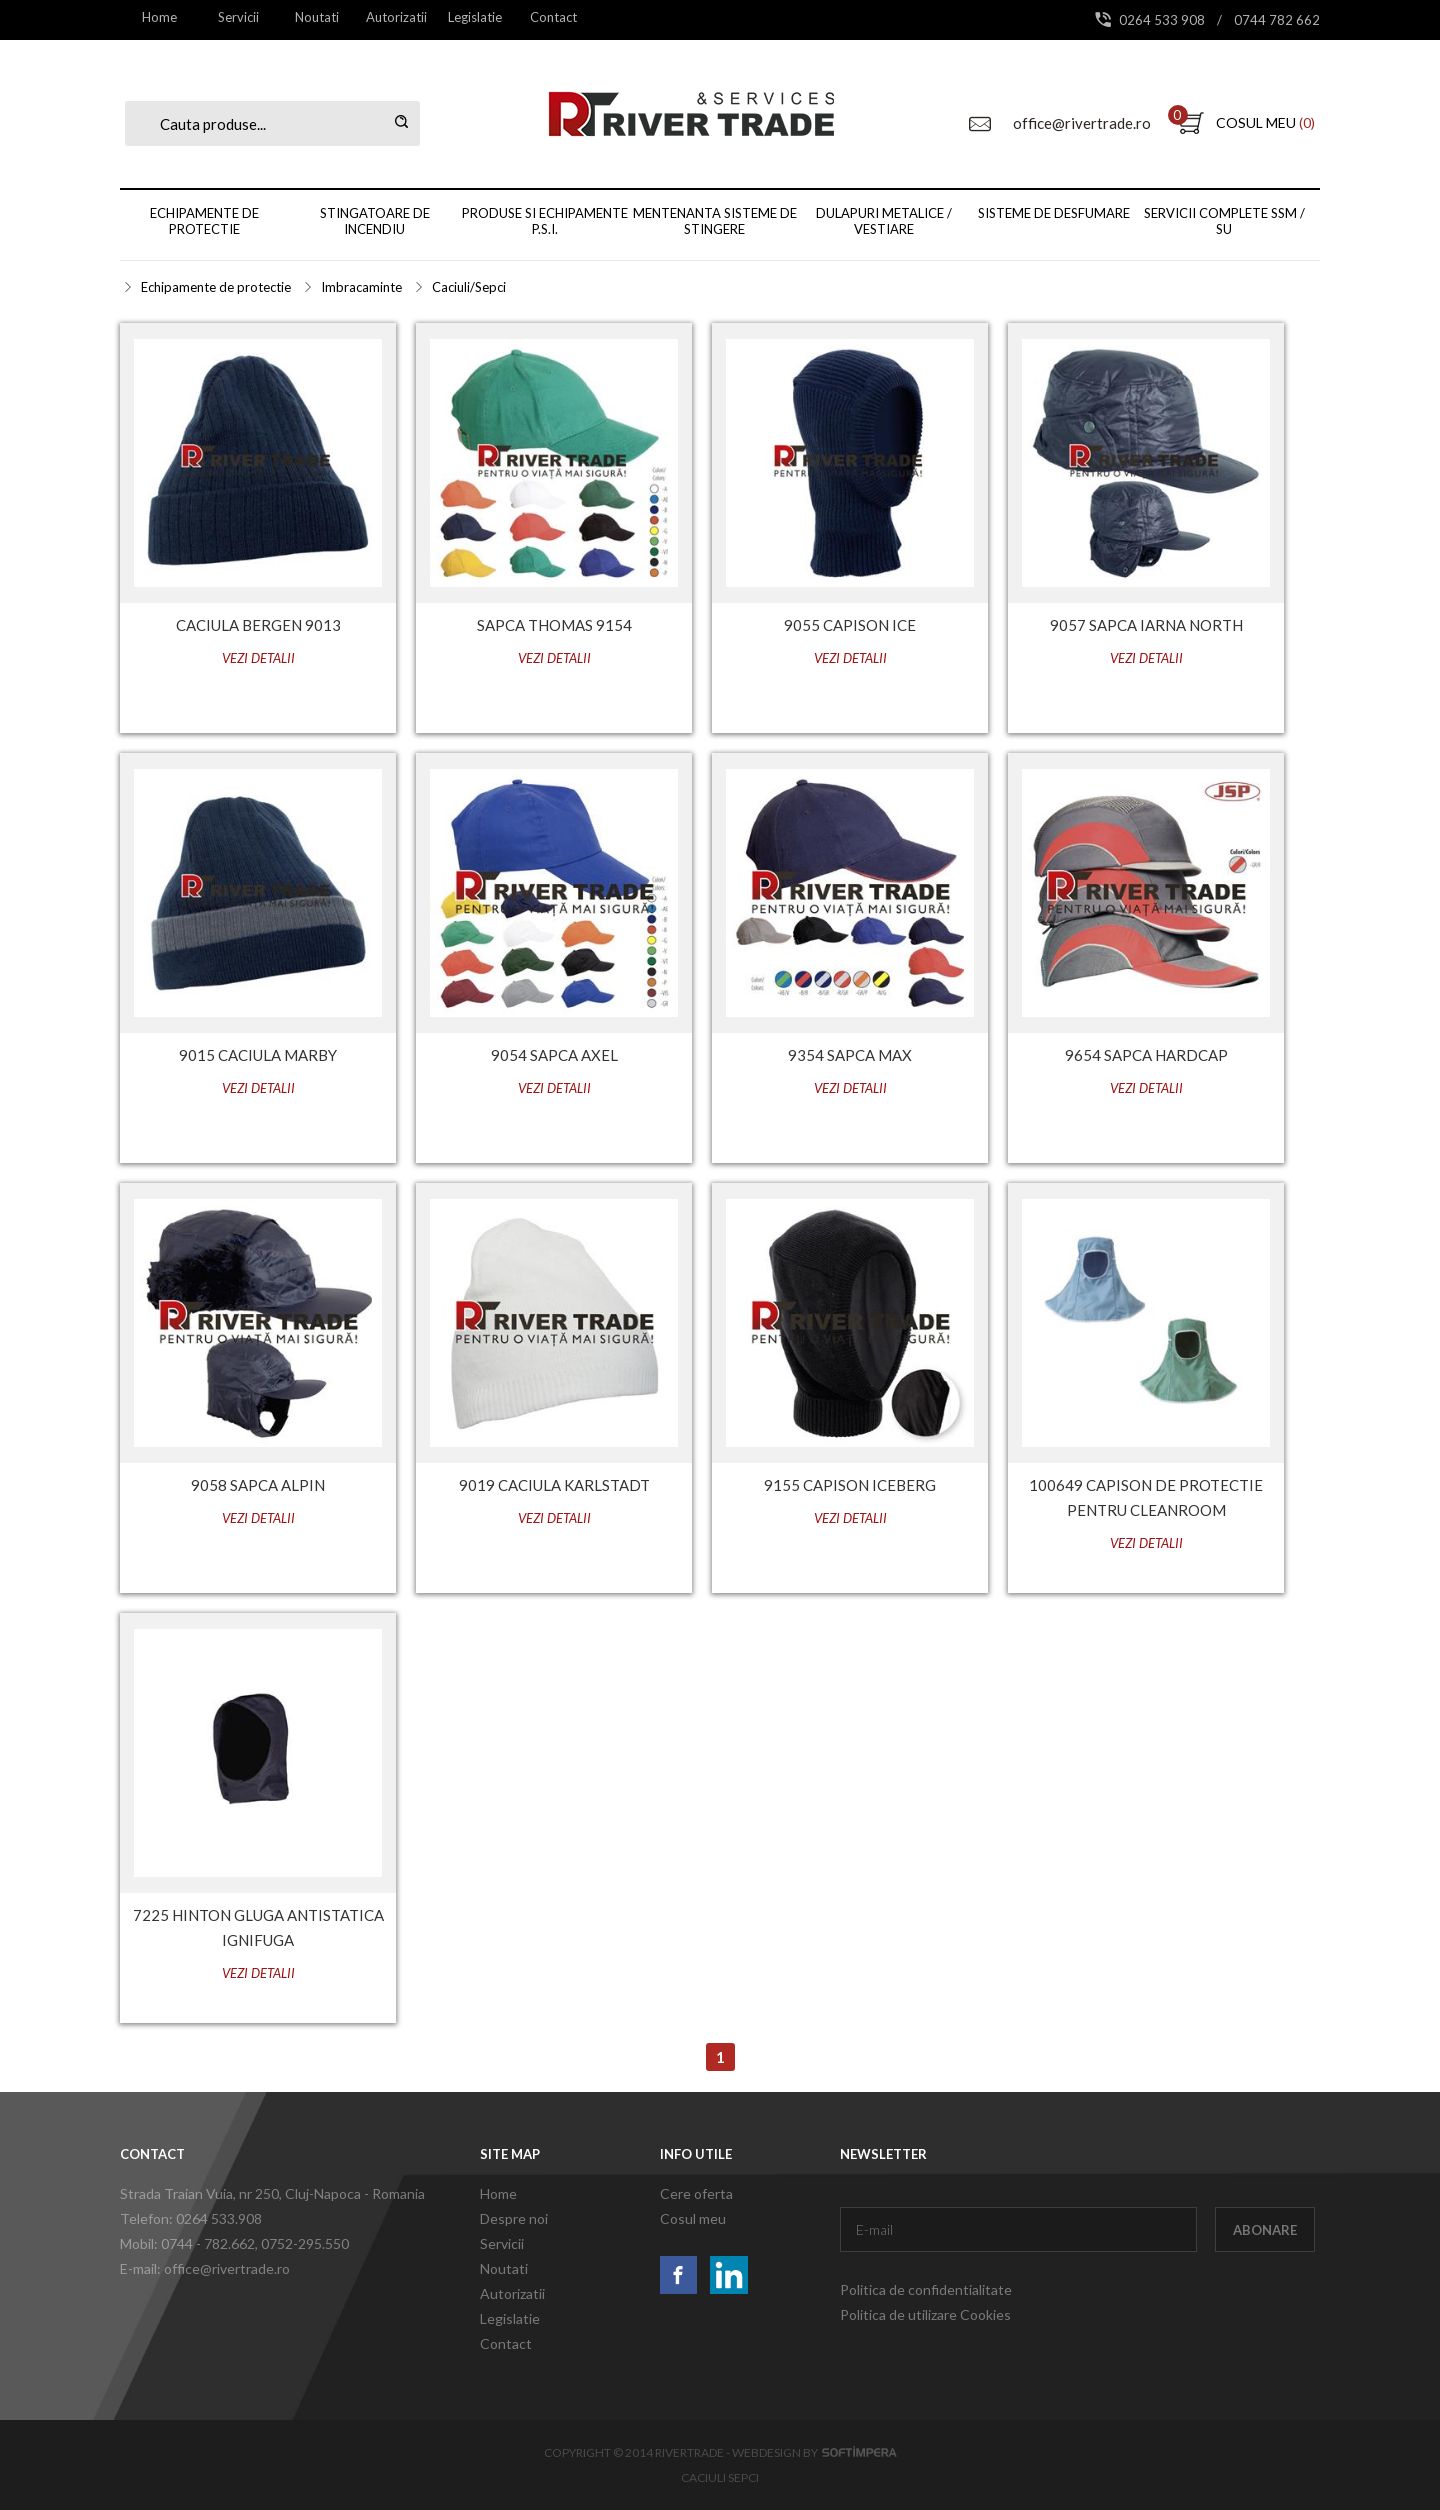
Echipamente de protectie (204, 221)
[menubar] (356, 17)
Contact (553, 17)
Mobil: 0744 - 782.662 (187, 2243)
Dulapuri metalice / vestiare (884, 221)
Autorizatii (396, 17)
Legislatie (475, 17)
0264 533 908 (1163, 20)
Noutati (317, 17)
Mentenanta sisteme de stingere (715, 221)
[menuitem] (159, 17)
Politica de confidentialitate (926, 2289)
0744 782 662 (1277, 20)
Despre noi (514, 2218)
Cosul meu (693, 2218)
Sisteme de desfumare (1054, 213)
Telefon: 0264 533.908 (191, 2218)
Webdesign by (814, 2452)
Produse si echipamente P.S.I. (545, 221)
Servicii (238, 17)
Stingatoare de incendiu (375, 221)
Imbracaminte (361, 287)
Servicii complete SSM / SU (1224, 221)
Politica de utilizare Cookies (925, 2314)
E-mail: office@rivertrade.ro (205, 2268)
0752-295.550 (305, 2243)
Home (159, 17)
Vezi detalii (258, 658)
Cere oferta (696, 2193)
